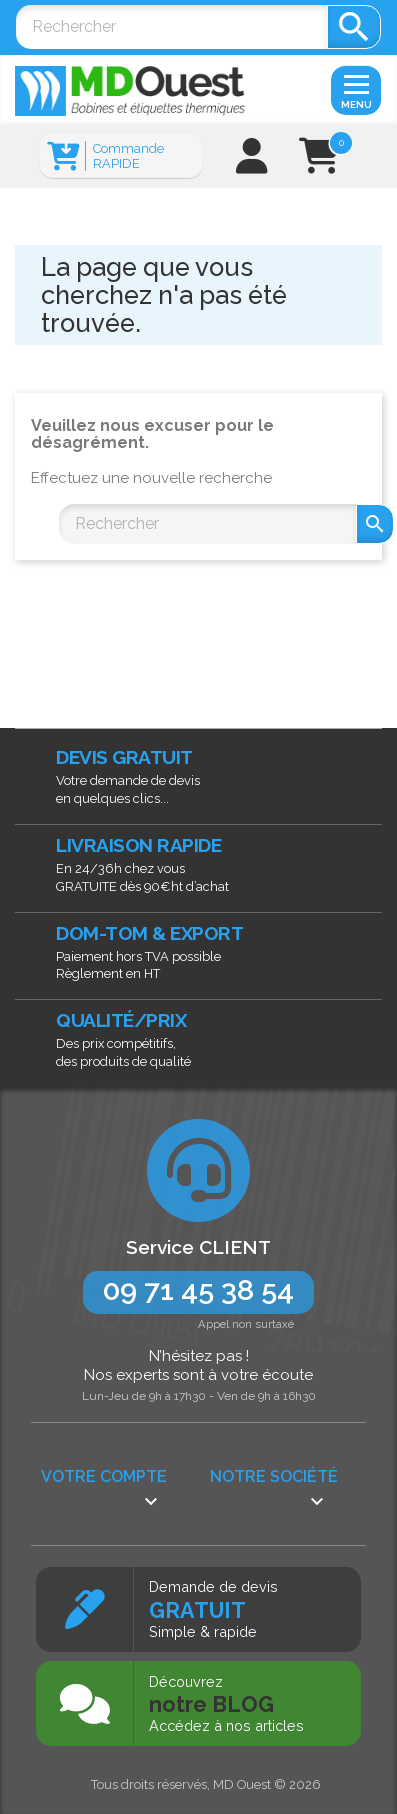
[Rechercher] (171, 27)
